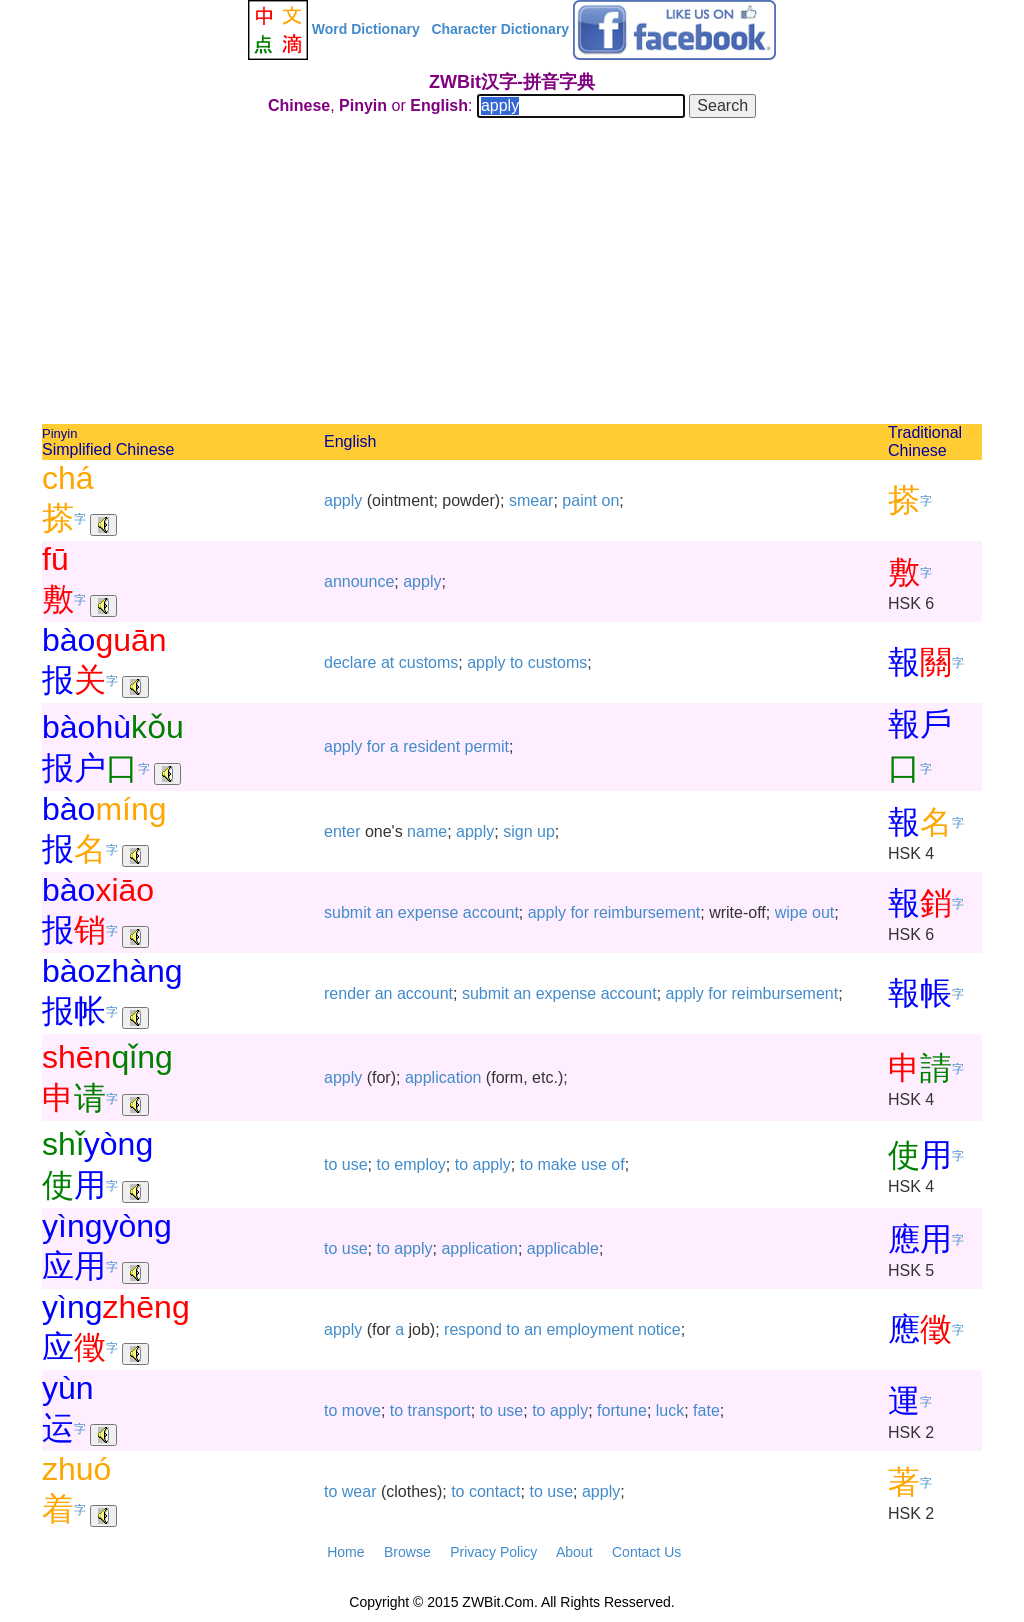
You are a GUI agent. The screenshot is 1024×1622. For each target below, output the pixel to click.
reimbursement (647, 912)
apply (343, 500)
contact (495, 1491)
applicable (563, 1248)
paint (579, 500)
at (387, 662)
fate (706, 1410)
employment (589, 1329)
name (427, 831)
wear (359, 1491)
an (385, 912)
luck (670, 1410)
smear (531, 500)
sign (517, 831)
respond (473, 1329)
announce (359, 581)
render (347, 993)
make (556, 1164)
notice (659, 1329)
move (361, 1410)
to (516, 662)
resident (431, 746)
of (617, 1164)
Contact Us (646, 1552)
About (574, 1552)
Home (345, 1552)
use (355, 1164)
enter (342, 831)
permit (487, 746)
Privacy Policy (493, 1552)
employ (420, 1164)
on (610, 500)
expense (428, 912)
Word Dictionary (366, 29)
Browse (407, 1552)
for (376, 746)
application (443, 1077)
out (823, 912)
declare (350, 662)
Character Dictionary (500, 29)
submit (347, 912)
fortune (622, 1410)
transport (439, 1410)
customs (429, 662)
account (491, 912)
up (546, 831)
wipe (791, 912)
